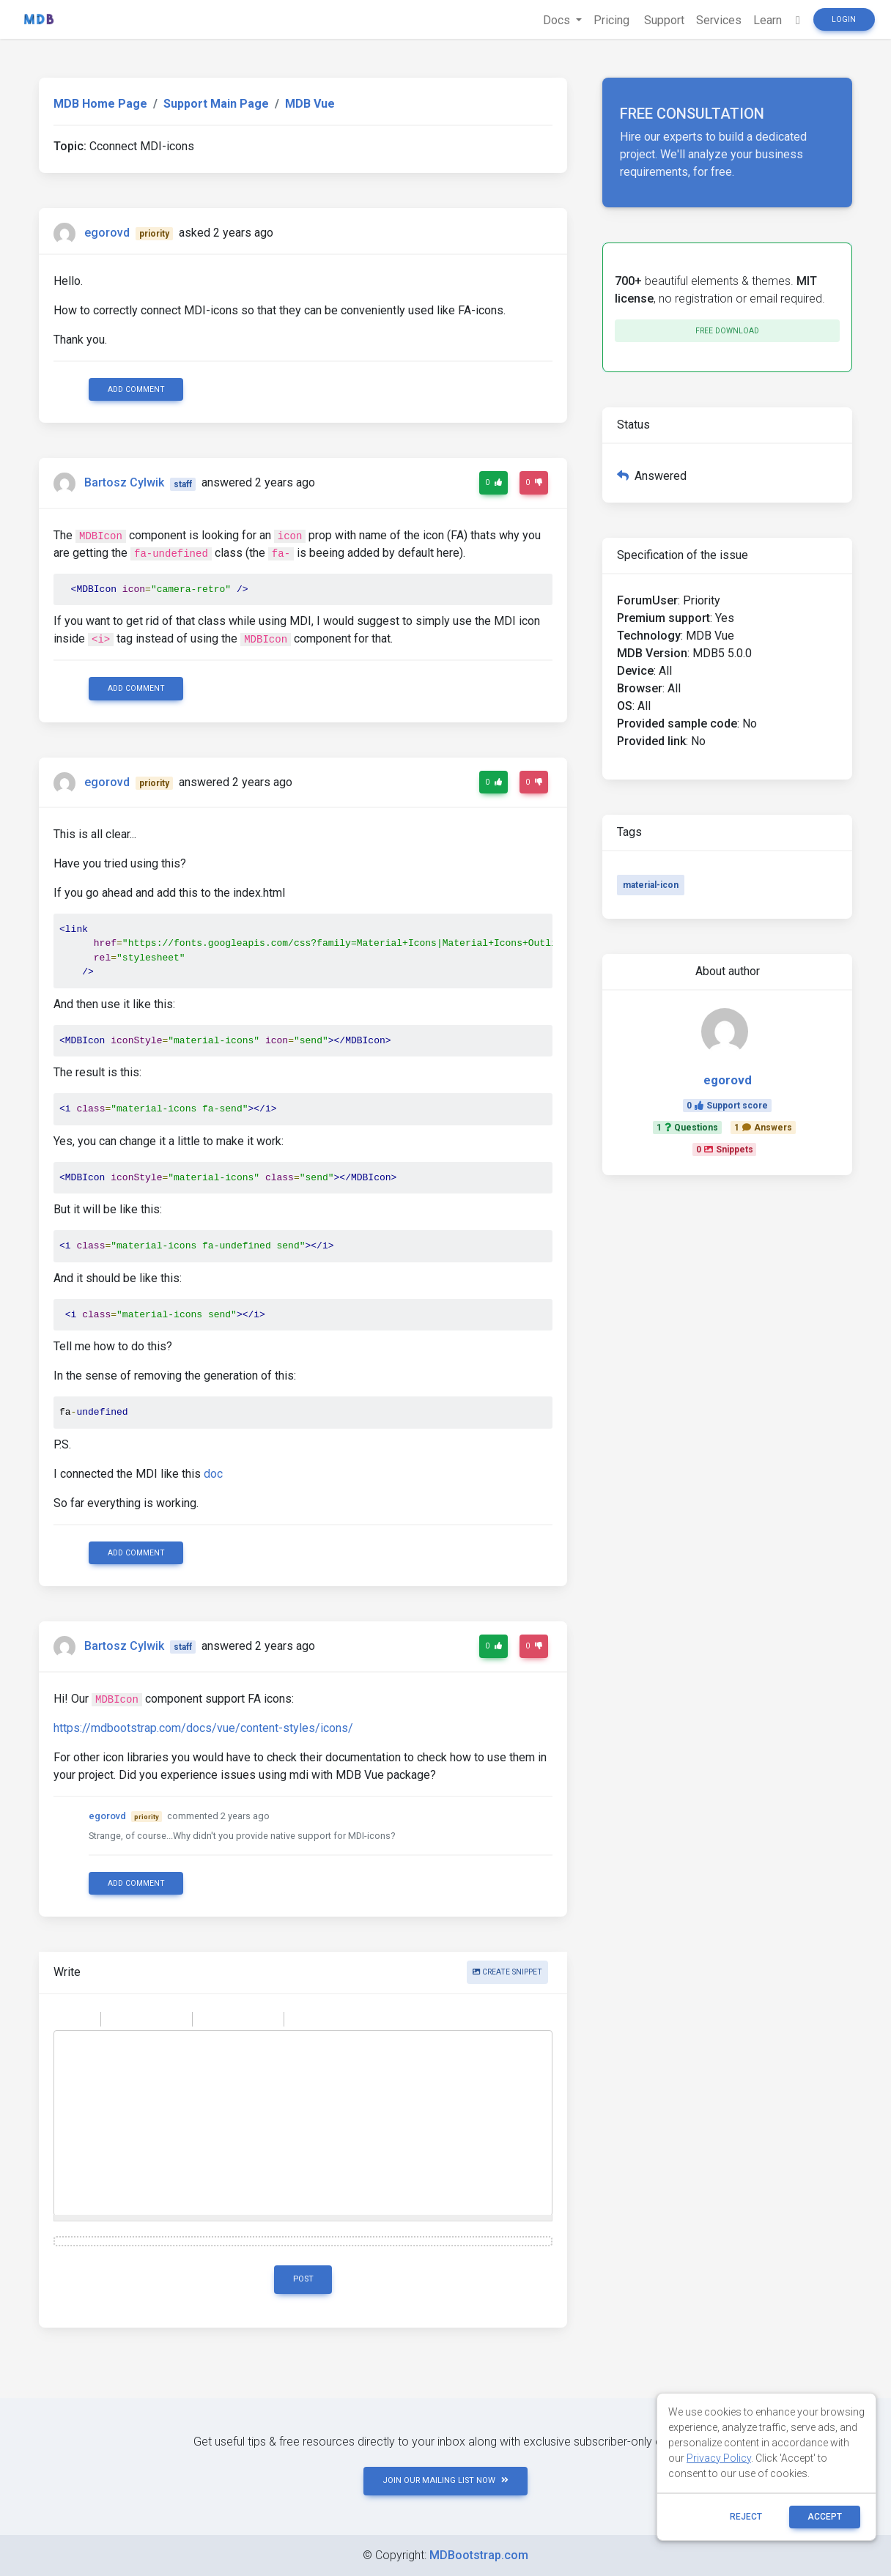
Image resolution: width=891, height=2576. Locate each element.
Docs (558, 20)
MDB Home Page (100, 104)
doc (213, 1474)
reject (746, 2517)
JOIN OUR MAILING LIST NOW (445, 2480)
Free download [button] (727, 331)
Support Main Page (216, 104)
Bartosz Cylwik (124, 483)
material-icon (651, 885)
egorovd (107, 233)
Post (303, 2279)
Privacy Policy (719, 2458)
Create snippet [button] (507, 1972)
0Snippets (724, 1149)
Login (844, 19)
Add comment (136, 389)
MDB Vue (310, 104)
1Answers (763, 1127)
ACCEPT (824, 2517)
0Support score (727, 1105)
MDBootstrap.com (478, 2555)
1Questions (687, 1127)
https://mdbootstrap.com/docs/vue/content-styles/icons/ (203, 1728)
